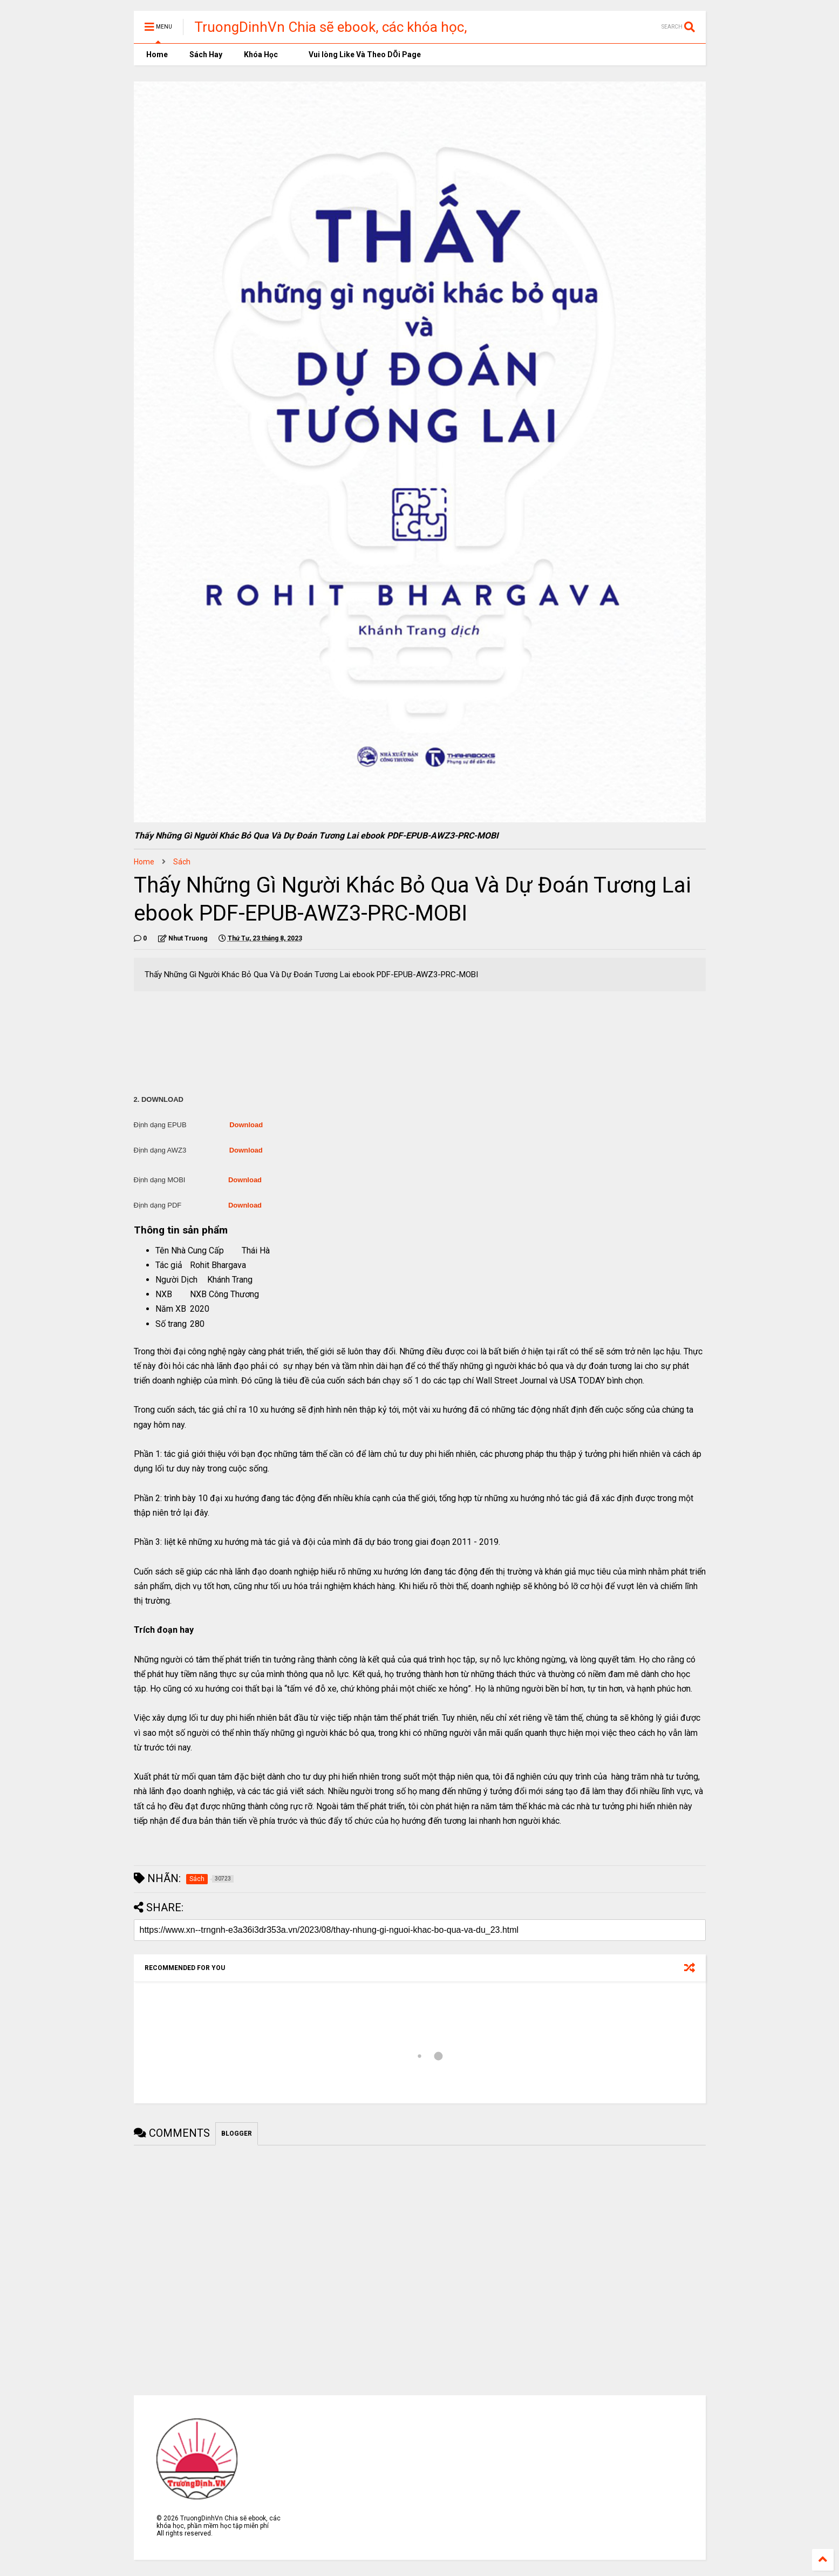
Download (246, 1125)
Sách (181, 861)
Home (156, 54)
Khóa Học (261, 54)
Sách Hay (205, 54)
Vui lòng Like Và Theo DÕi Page (360, 54)
